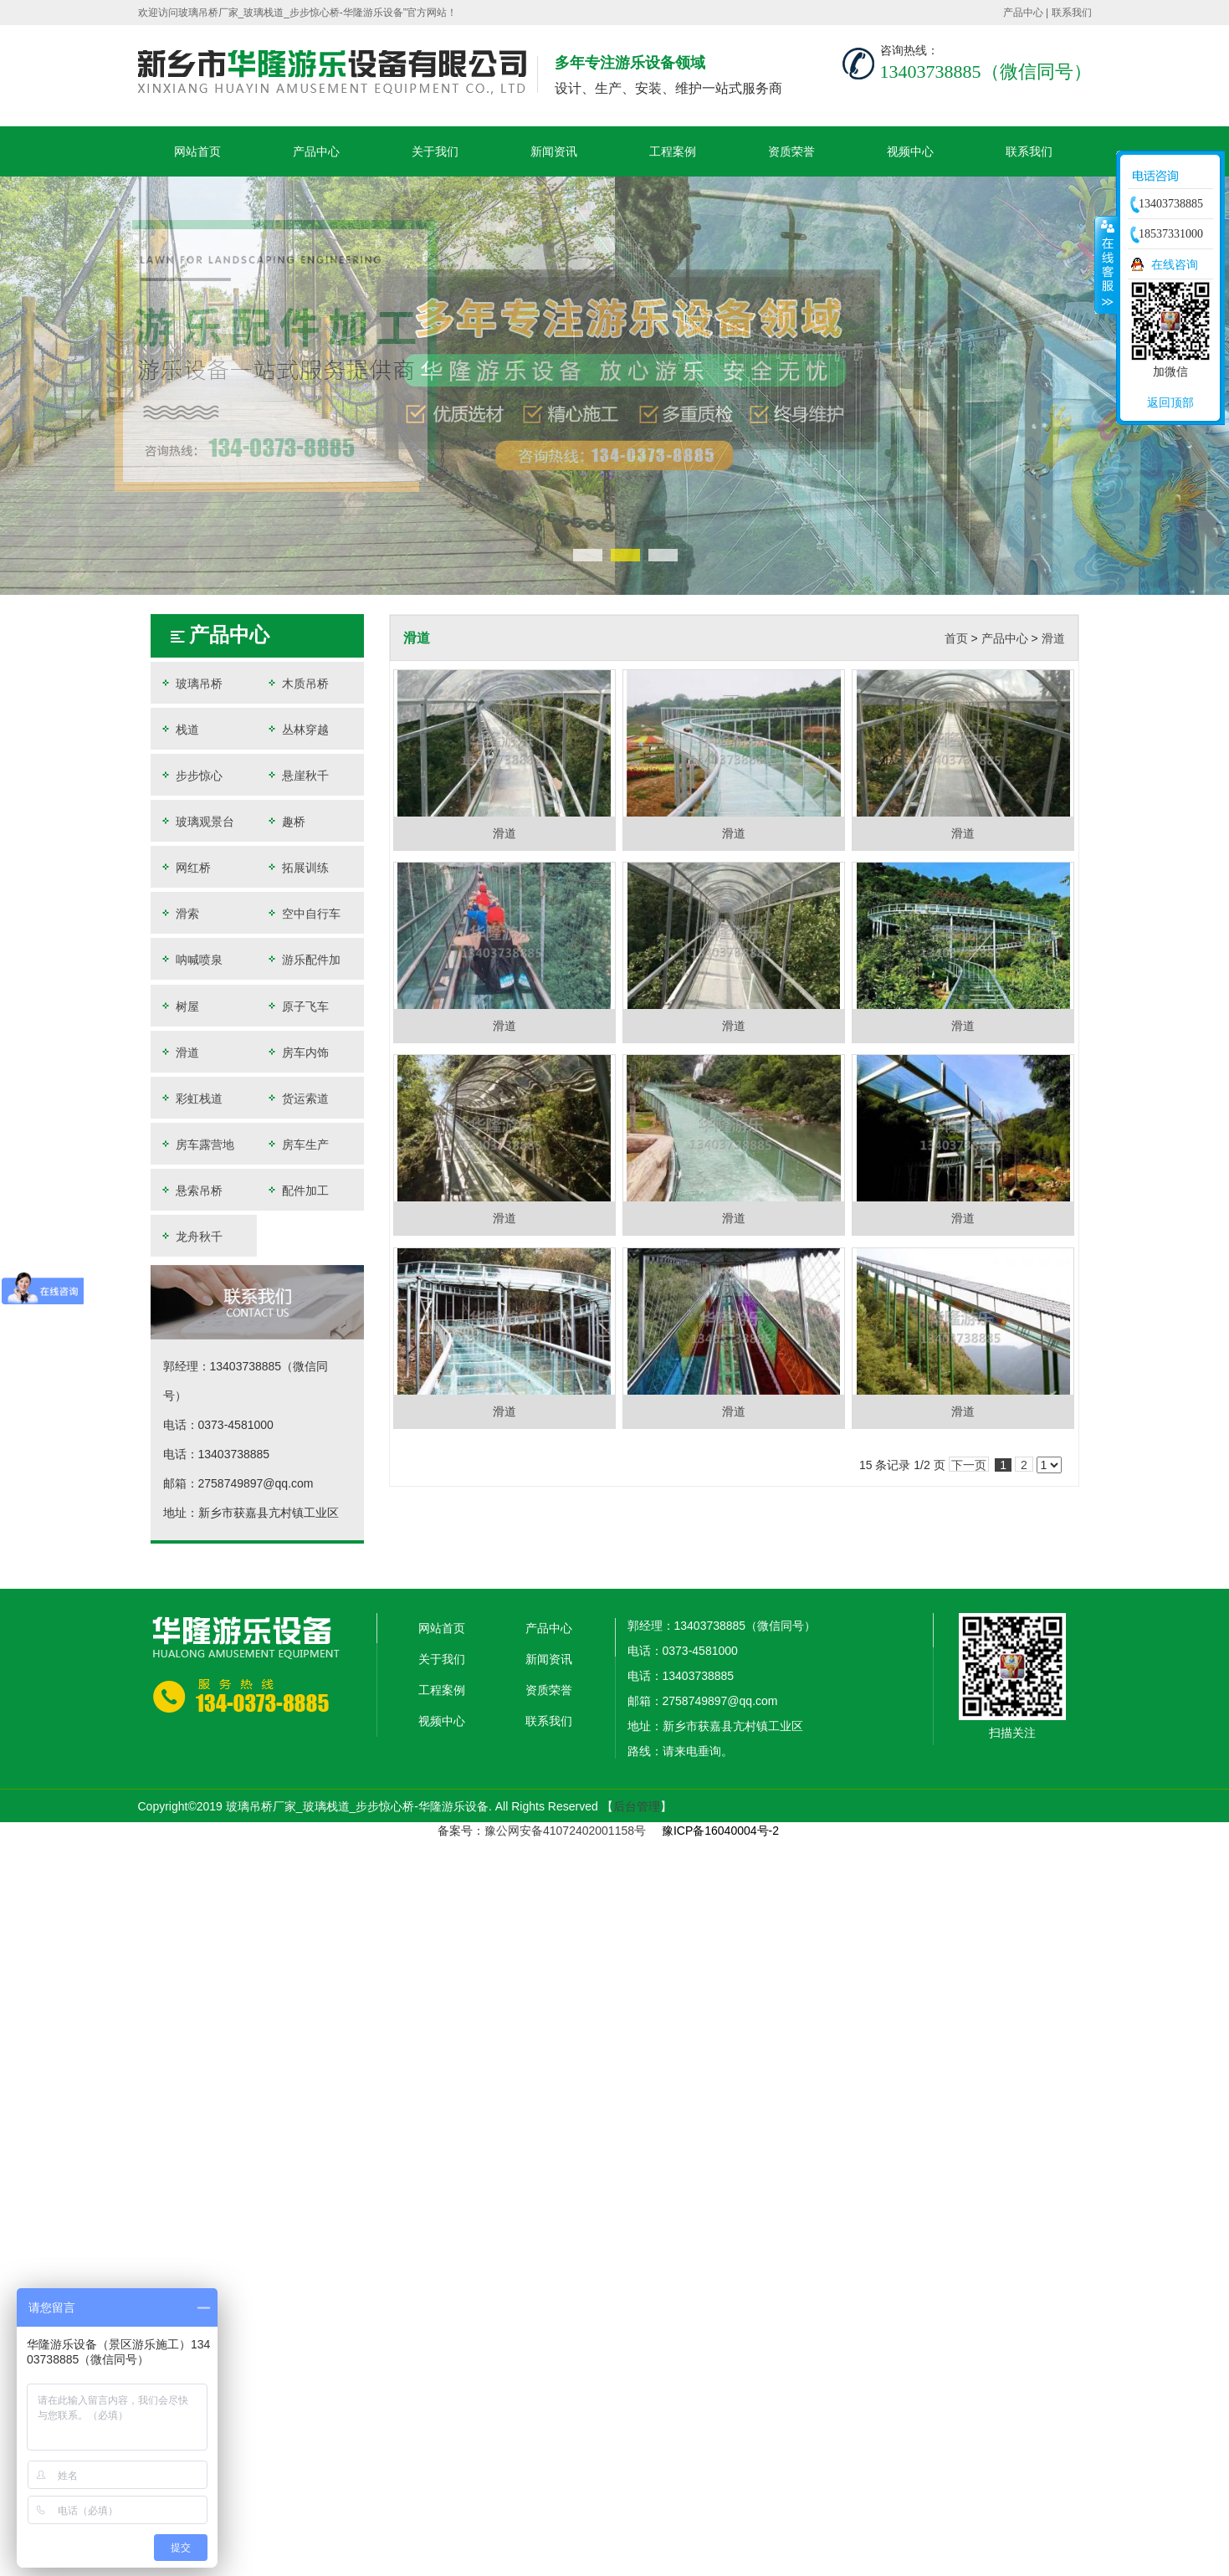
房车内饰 (297, 1052)
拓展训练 (297, 867)
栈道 (179, 729)
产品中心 (1023, 12)
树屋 (179, 1006)
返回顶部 (1170, 402)
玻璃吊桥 (191, 683)
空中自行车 (303, 913)
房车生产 (297, 1144)
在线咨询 (1174, 264)
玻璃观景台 (196, 821)
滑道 (179, 1052)
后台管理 (636, 1806)
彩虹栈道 (191, 1098)
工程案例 (672, 151)
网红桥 (185, 867)
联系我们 (1072, 12)
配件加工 (297, 1190)
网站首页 (197, 151)
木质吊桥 (297, 683)
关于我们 (435, 151)
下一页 (968, 1465)
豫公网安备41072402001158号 (565, 1830)
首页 (956, 638)
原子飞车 (297, 1006)
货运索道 (297, 1098)
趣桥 (285, 821)
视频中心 (910, 151)
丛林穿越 (297, 729)
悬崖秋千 (297, 775)
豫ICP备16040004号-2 (720, 1830)
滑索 (179, 913)
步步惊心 (191, 775)
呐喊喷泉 (191, 959)
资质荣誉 (791, 151)
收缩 (1106, 264)
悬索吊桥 (191, 1190)
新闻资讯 (553, 151)
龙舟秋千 (191, 1236)
